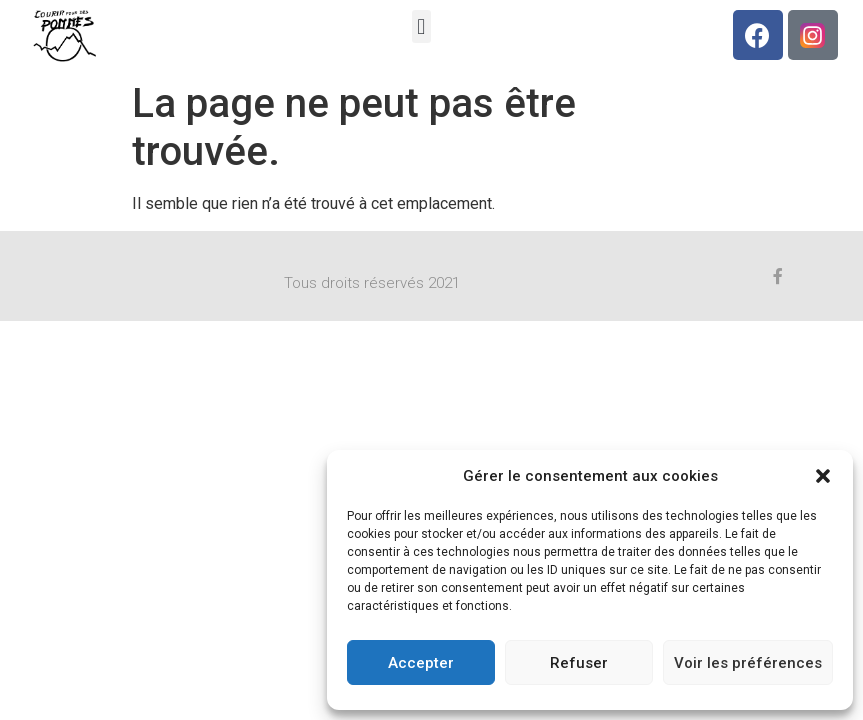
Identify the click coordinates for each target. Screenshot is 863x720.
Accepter (421, 663)
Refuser (579, 663)
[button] (823, 476)
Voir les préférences (748, 663)
